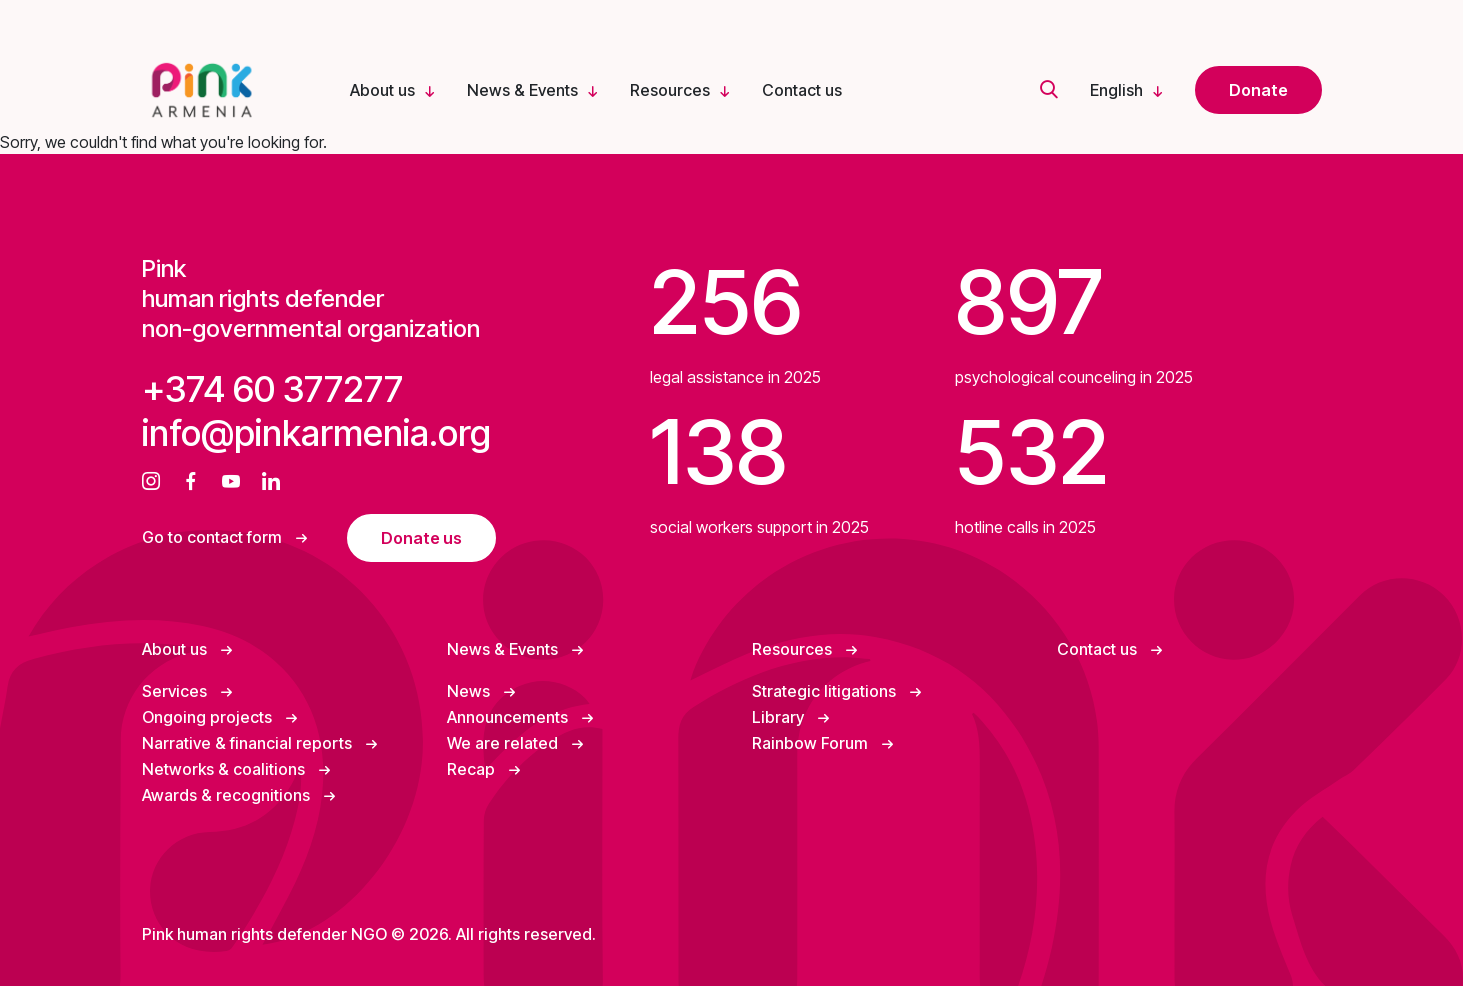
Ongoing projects (209, 717)
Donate (1258, 90)
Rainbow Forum (812, 743)
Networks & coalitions (225, 769)
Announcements (509, 717)
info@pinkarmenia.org (316, 433)
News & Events (522, 90)
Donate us (421, 538)
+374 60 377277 (272, 389)
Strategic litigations (826, 691)
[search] (1049, 90)
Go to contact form (214, 537)
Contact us (802, 90)
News (470, 691)
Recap (473, 769)
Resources (670, 90)
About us (382, 90)
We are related (504, 743)
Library (780, 717)
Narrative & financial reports (249, 743)
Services (176, 691)
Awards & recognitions (228, 795)
